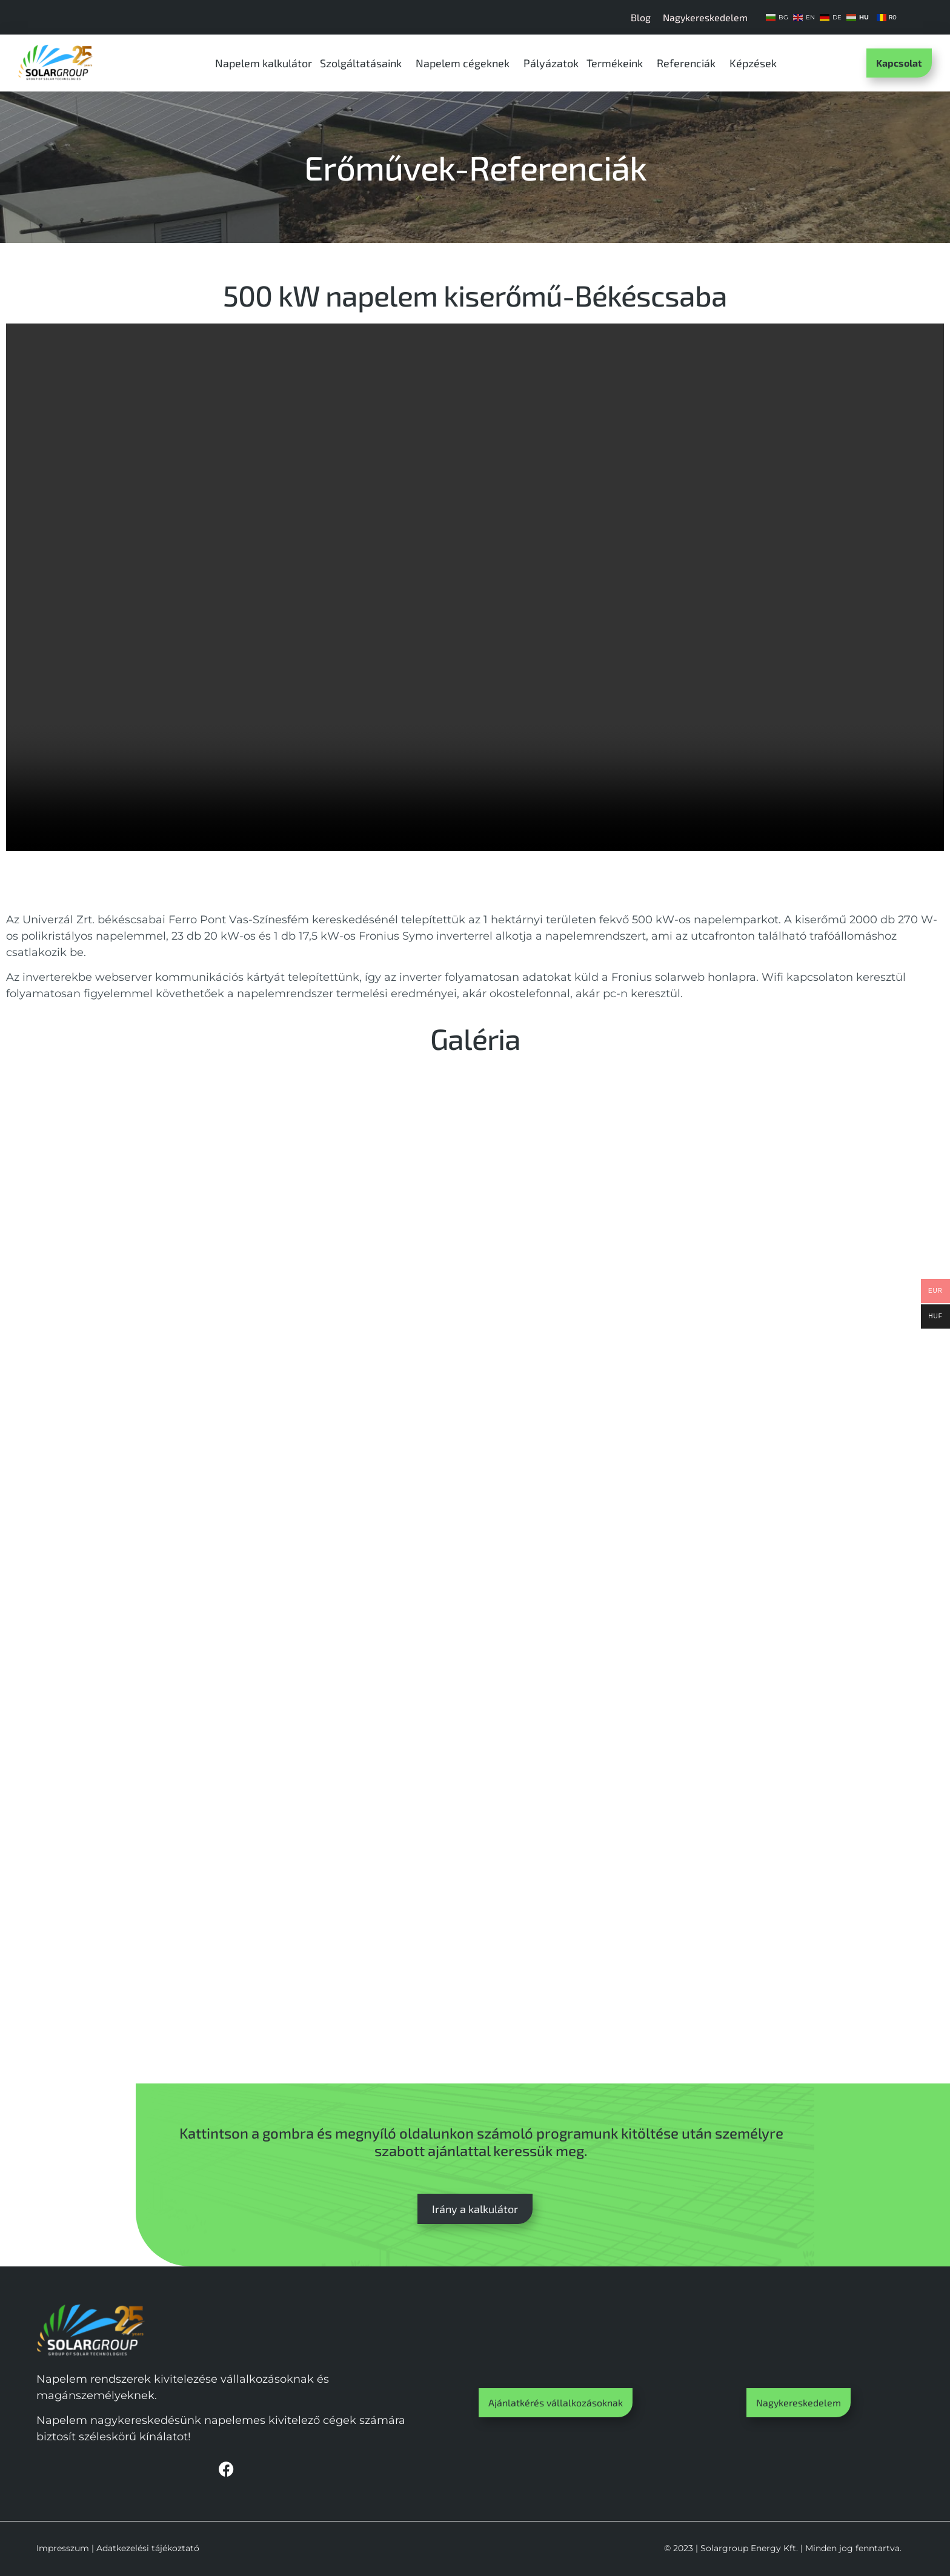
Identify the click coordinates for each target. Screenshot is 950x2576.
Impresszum (62, 2548)
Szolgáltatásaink (364, 63)
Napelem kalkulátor (263, 63)
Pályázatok (551, 63)
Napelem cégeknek (466, 63)
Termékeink (617, 63)
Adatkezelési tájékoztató (147, 2548)
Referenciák (689, 63)
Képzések (756, 63)
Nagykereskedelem (705, 17)
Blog (641, 17)
